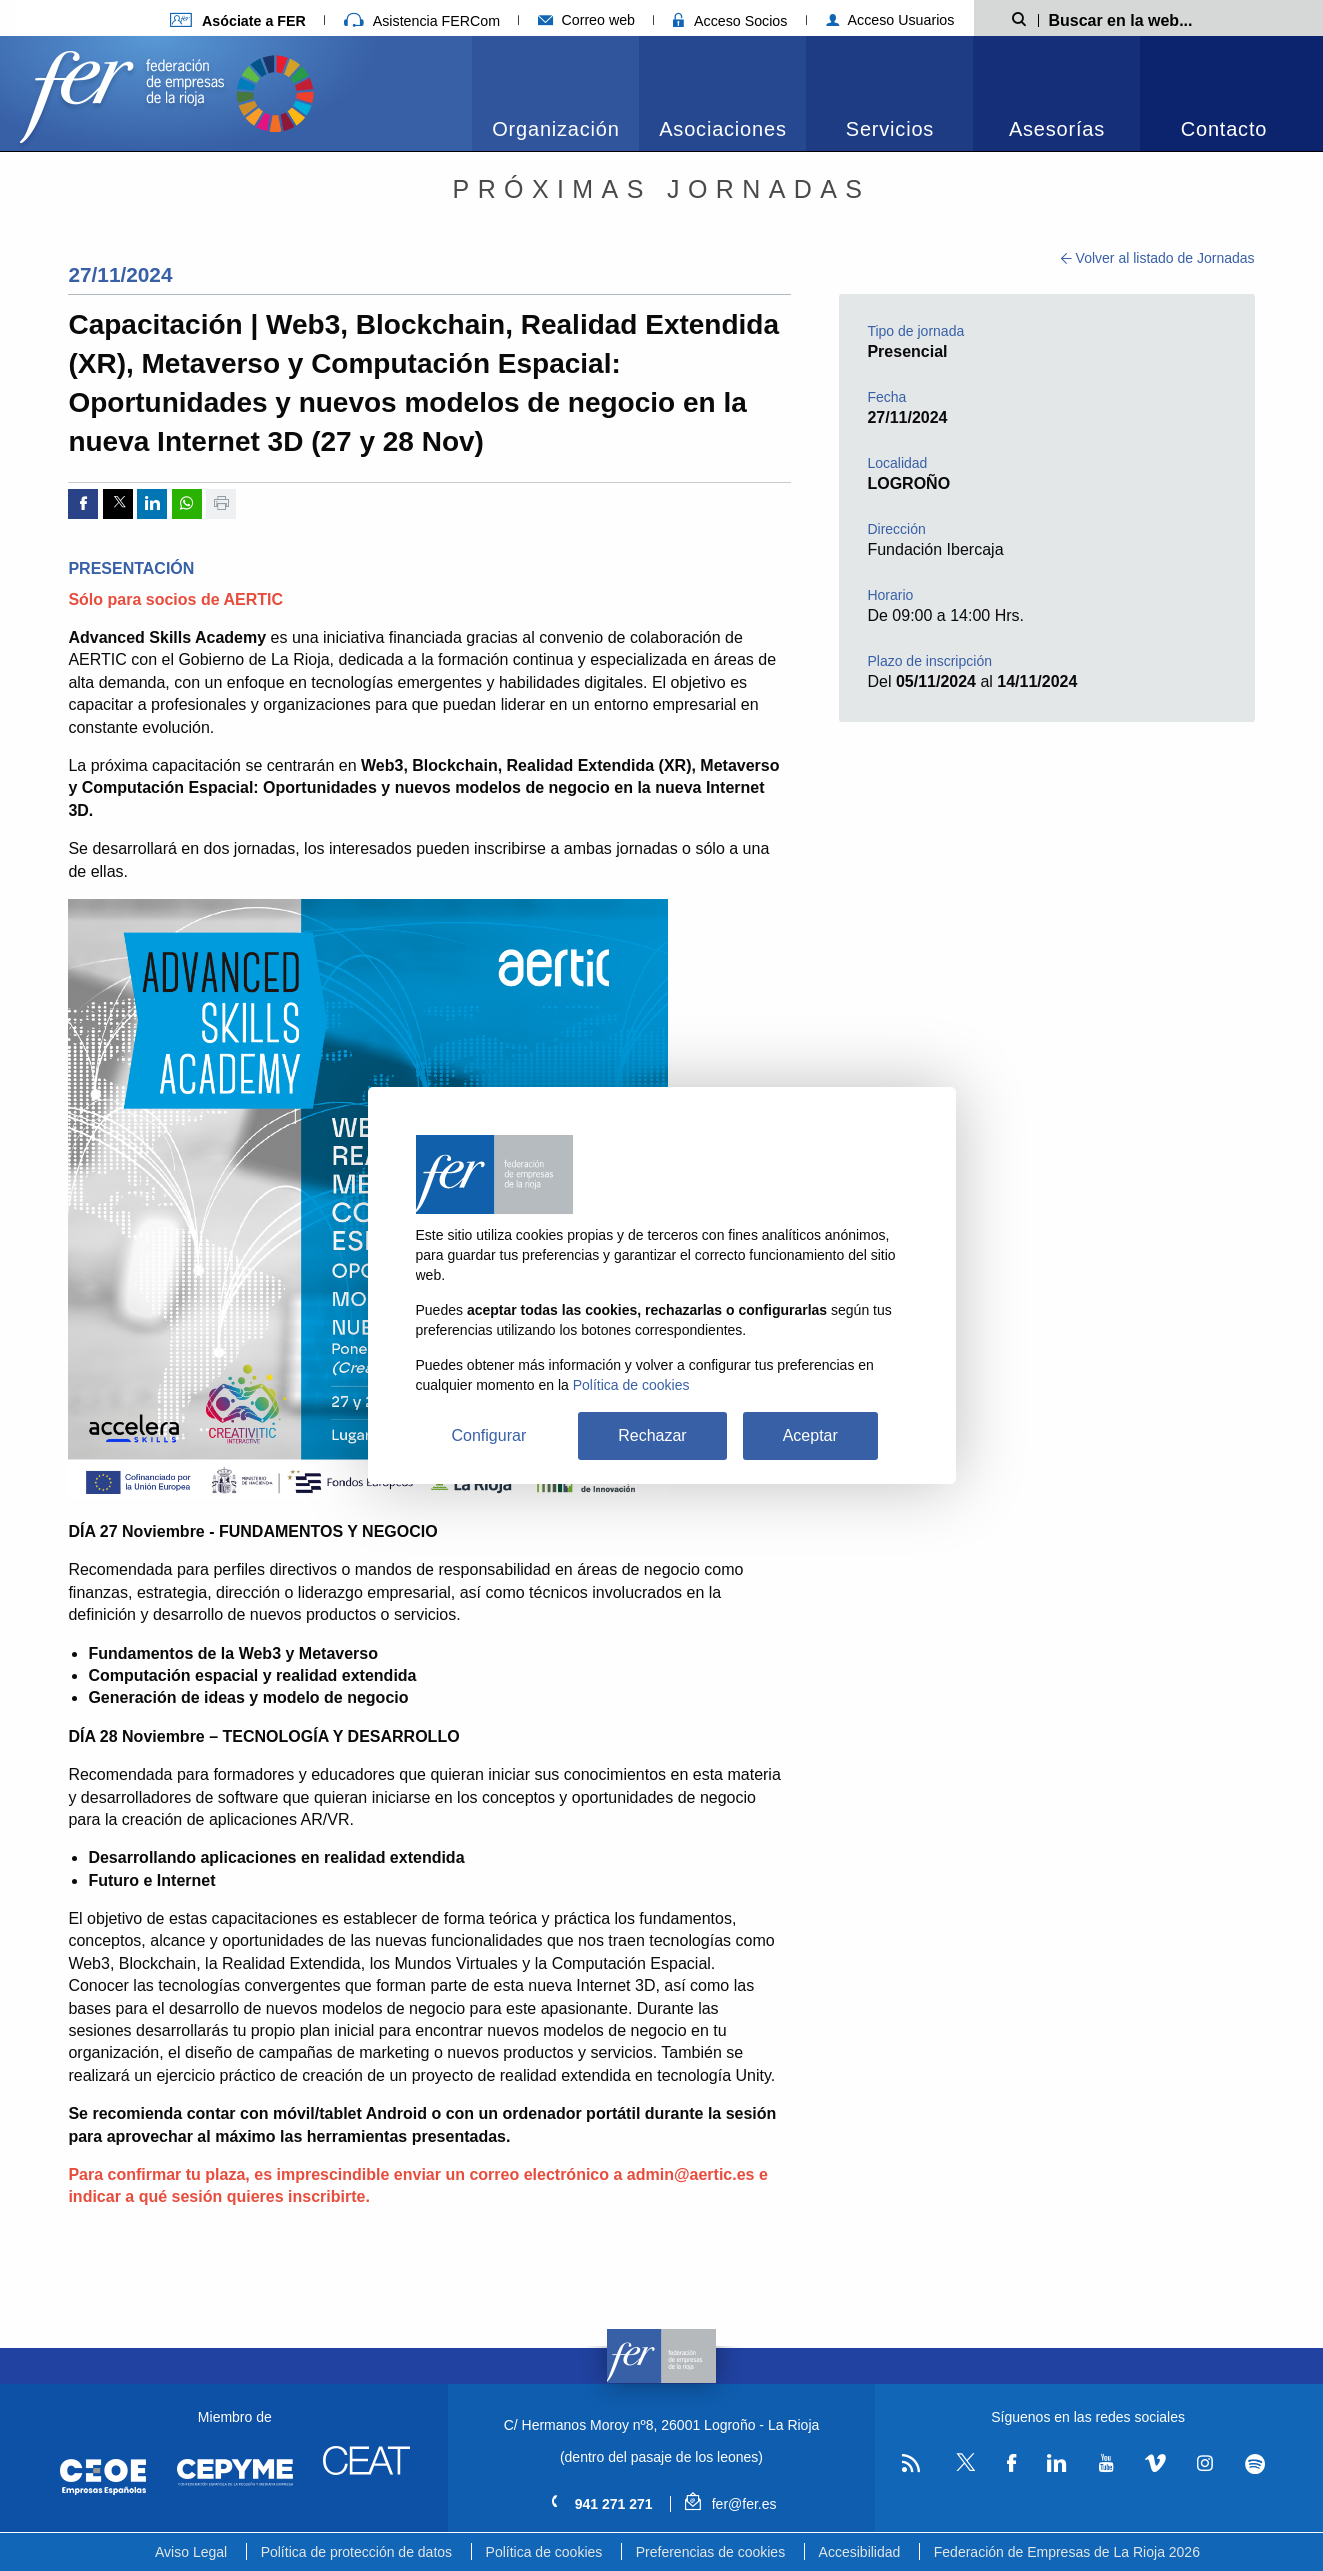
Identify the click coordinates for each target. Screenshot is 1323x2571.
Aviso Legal (191, 2552)
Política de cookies (544, 2552)
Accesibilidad (860, 2552)
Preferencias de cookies (710, 2552)
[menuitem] (555, 93)
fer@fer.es (730, 2504)
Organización (555, 129)
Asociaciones (722, 129)
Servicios (890, 129)
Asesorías (1057, 129)
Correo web (586, 20)
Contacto (1224, 129)
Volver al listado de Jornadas (1158, 258)
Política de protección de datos (356, 2552)
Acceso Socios (730, 21)
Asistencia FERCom (422, 21)
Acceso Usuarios (890, 20)
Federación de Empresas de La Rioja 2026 (1067, 2552)
